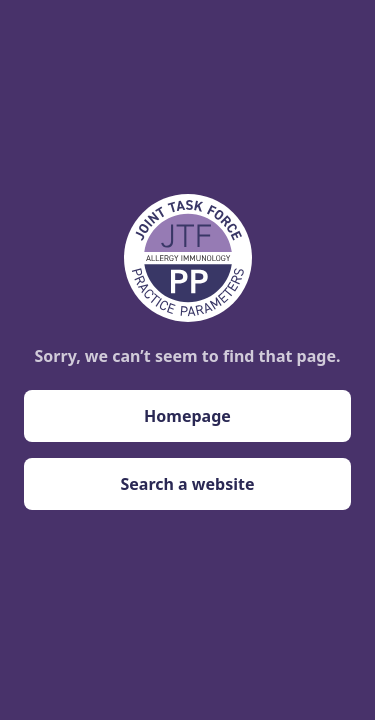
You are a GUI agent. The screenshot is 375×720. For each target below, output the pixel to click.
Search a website (187, 484)
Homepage (187, 416)
